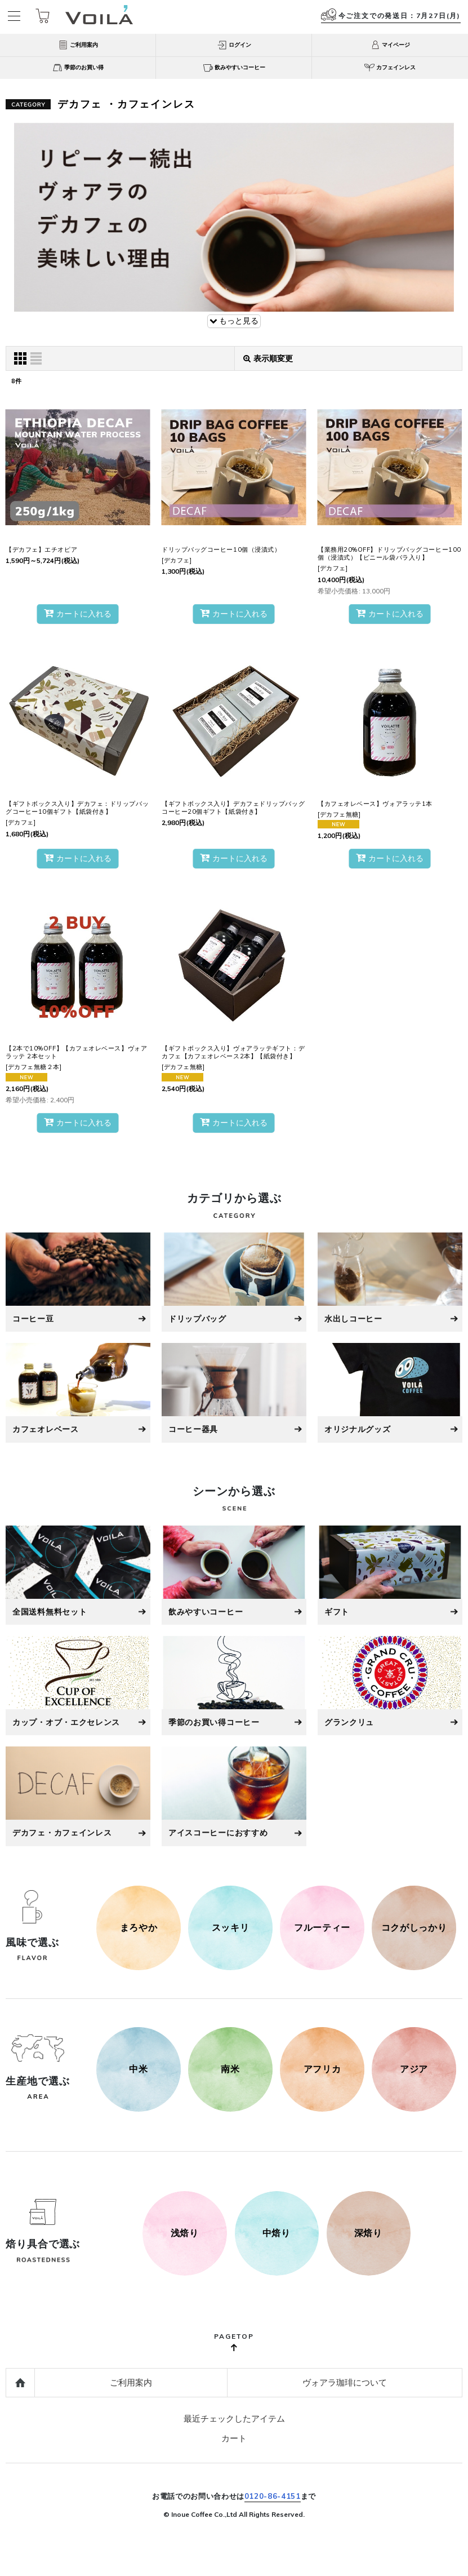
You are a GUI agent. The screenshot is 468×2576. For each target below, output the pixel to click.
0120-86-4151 (272, 2495)
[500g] (276, 2233)
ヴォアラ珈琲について (344, 2382)
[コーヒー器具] (234, 1392)
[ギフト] (390, 1575)
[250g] (184, 2233)
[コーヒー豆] (78, 1282)
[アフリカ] (322, 2069)
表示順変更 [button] (268, 358)
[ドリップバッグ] (234, 1282)
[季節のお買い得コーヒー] (234, 1685)
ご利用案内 (131, 2382)
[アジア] (414, 2069)
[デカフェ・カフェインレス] (78, 1796)
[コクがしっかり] (414, 1928)
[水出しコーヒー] (390, 1282)
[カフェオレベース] (78, 1392)
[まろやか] (138, 1928)
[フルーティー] (322, 1928)
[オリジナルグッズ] (390, 1392)
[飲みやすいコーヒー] (234, 1575)
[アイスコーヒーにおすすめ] (234, 1796)
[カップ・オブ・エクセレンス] (78, 1685)
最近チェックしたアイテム (234, 2418)
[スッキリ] (230, 1928)
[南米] (230, 2069)
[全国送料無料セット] (78, 1575)
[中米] (138, 2069)
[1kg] (368, 2233)
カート (234, 2438)
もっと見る (234, 320)
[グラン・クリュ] (390, 1685)
